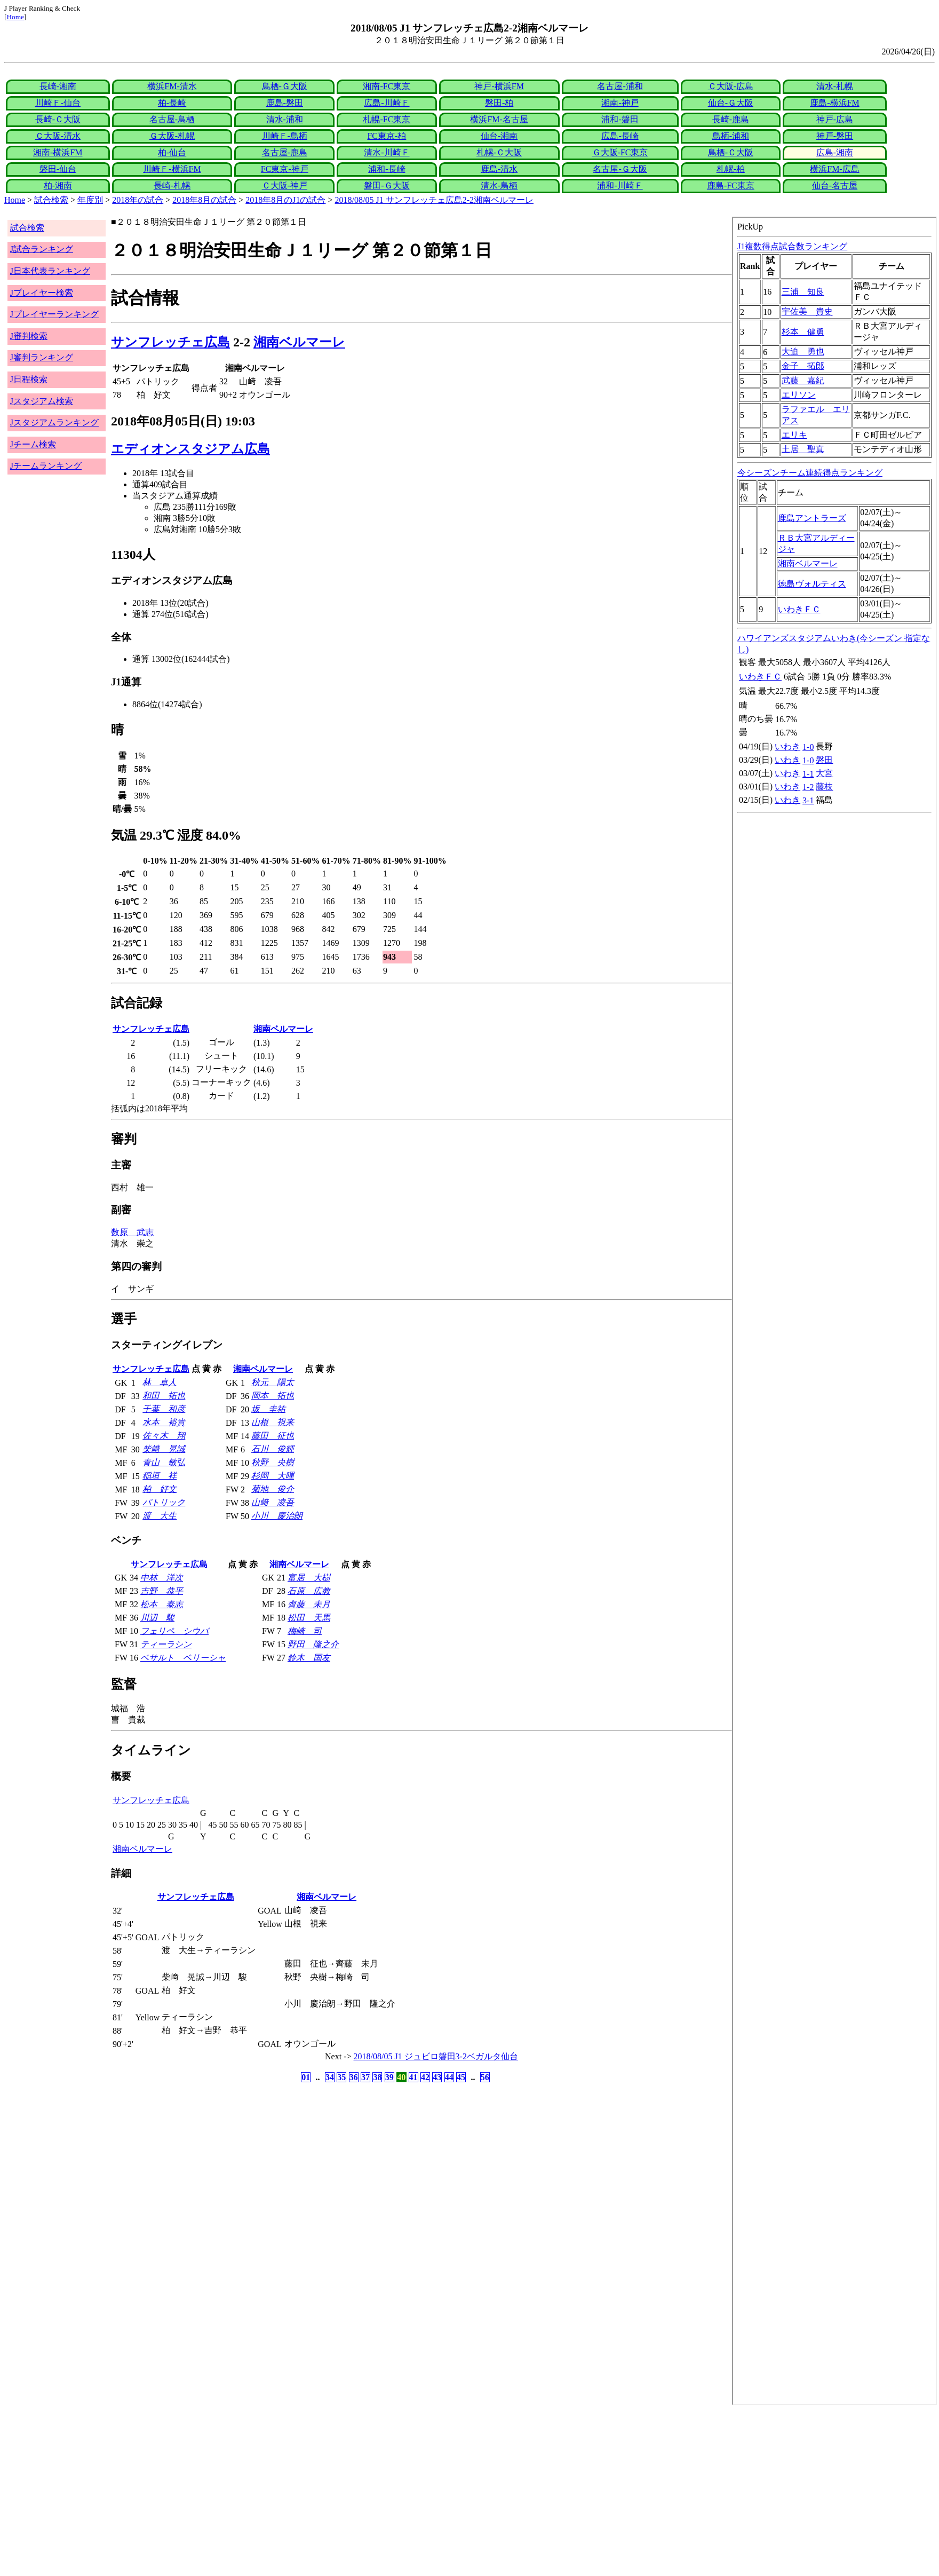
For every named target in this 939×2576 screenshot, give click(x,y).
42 (425, 2077)
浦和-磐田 (619, 119)
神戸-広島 (834, 119)
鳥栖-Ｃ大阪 (730, 152)
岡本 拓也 (272, 1395)
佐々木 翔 (163, 1435)
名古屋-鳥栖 (172, 119)
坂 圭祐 (268, 1408)
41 (413, 2077)
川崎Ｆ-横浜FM (172, 168)
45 (461, 2077)
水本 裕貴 (163, 1422)
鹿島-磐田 (284, 102)
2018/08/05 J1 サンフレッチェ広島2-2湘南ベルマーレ (434, 199)
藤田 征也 (272, 1435)
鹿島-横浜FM (834, 102)
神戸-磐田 (834, 135)
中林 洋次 (161, 1577)
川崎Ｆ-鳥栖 (284, 135)
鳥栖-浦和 (730, 135)
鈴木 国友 (309, 1657)
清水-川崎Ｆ (386, 152)
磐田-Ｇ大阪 (386, 185)
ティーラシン (166, 1644)
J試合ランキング (41, 249)
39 (389, 2077)
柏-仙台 (172, 152)
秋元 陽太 (272, 1382)
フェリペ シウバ (174, 1630)
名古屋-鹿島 (284, 152)
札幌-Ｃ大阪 (499, 152)
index (834, 1311)
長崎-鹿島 (730, 119)
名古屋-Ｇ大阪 (620, 168)
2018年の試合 (137, 199)
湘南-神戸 (619, 102)
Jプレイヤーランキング (54, 314)
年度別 (90, 199)
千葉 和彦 (163, 1408)
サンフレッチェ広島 (170, 342)
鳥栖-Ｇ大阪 (284, 86)
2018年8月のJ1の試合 (285, 199)
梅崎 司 (305, 1630)
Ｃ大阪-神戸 (284, 185)
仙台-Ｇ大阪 (730, 102)
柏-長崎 (172, 102)
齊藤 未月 (309, 1604)
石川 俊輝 (272, 1448)
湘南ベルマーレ (299, 342)
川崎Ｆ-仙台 (58, 102)
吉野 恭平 (161, 1590)
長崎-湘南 (57, 86)
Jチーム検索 (33, 444)
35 (341, 2077)
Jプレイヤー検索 (41, 292)
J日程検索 (28, 379)
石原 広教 (309, 1590)
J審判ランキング (41, 357)
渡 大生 (159, 1515)
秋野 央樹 (272, 1462)
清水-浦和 (284, 119)
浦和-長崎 (386, 168)
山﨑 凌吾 (272, 1502)
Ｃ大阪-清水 (58, 135)
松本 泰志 (161, 1604)
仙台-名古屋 (834, 185)
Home (15, 17)
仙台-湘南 (499, 135)
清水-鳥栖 (499, 185)
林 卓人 (159, 1382)
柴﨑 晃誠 (163, 1448)
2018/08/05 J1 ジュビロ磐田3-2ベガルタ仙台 (436, 2056)
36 (353, 2077)
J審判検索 (28, 336)
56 (485, 2077)
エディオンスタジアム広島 (190, 449)
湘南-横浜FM (57, 152)
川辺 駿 (157, 1617)
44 (449, 2077)
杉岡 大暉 (272, 1475)
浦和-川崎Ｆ (619, 185)
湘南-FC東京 (386, 86)
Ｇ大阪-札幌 (172, 135)
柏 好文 (159, 1489)
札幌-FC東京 (386, 119)
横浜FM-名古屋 (499, 119)
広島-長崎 (619, 135)
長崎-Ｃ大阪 (58, 119)
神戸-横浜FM (498, 86)
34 (329, 2077)
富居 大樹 (309, 1577)
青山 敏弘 (163, 1462)
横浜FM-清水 (171, 86)
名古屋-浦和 (619, 86)
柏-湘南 (58, 185)
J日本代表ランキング (50, 270)
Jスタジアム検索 (41, 401)
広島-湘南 (834, 152)
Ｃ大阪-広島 (730, 86)
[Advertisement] (324, 2490)
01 (305, 2077)
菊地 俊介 (272, 1489)
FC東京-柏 (386, 135)
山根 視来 (272, 1422)
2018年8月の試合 (204, 199)
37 (365, 2077)
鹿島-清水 (499, 168)
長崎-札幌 (172, 185)
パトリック (163, 1502)
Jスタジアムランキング (54, 422)
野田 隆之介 (313, 1644)
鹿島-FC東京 (730, 185)
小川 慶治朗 (277, 1515)
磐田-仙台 (57, 168)
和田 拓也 (163, 1395)
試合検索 (51, 199)
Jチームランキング (46, 465)
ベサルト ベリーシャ (183, 1657)
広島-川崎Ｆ (386, 102)
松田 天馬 (309, 1617)
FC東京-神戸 (284, 168)
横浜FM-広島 (834, 168)
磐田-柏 (499, 102)
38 (377, 2077)
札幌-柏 (731, 168)
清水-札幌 (834, 86)
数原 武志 (132, 1232)
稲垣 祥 (159, 1475)
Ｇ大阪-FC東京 (620, 152)
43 (437, 2077)
